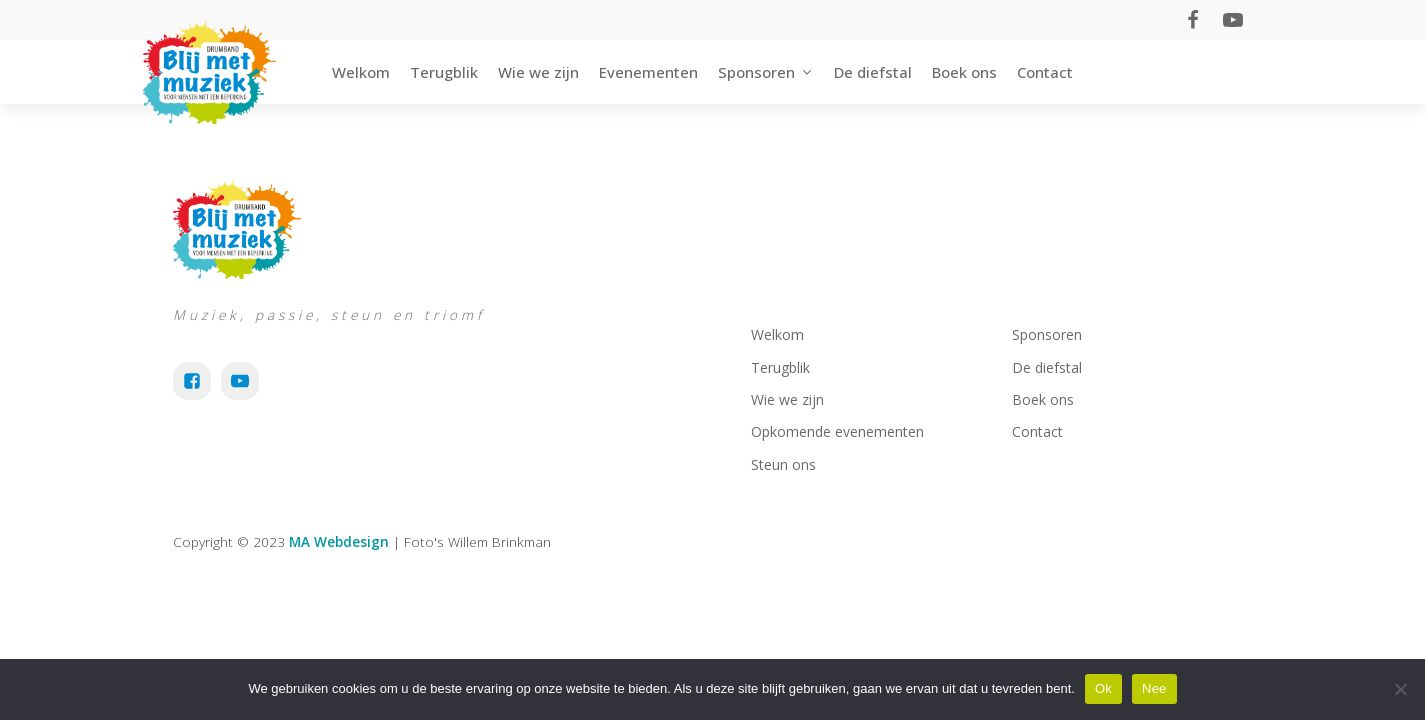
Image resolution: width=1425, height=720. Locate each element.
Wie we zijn (538, 72)
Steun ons (783, 464)
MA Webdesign (339, 541)
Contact (1045, 72)
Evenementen (648, 72)
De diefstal (873, 72)
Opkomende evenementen (837, 431)
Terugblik (444, 72)
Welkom (361, 72)
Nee (1154, 688)
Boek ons (964, 72)
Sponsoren (766, 72)
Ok (1103, 688)
